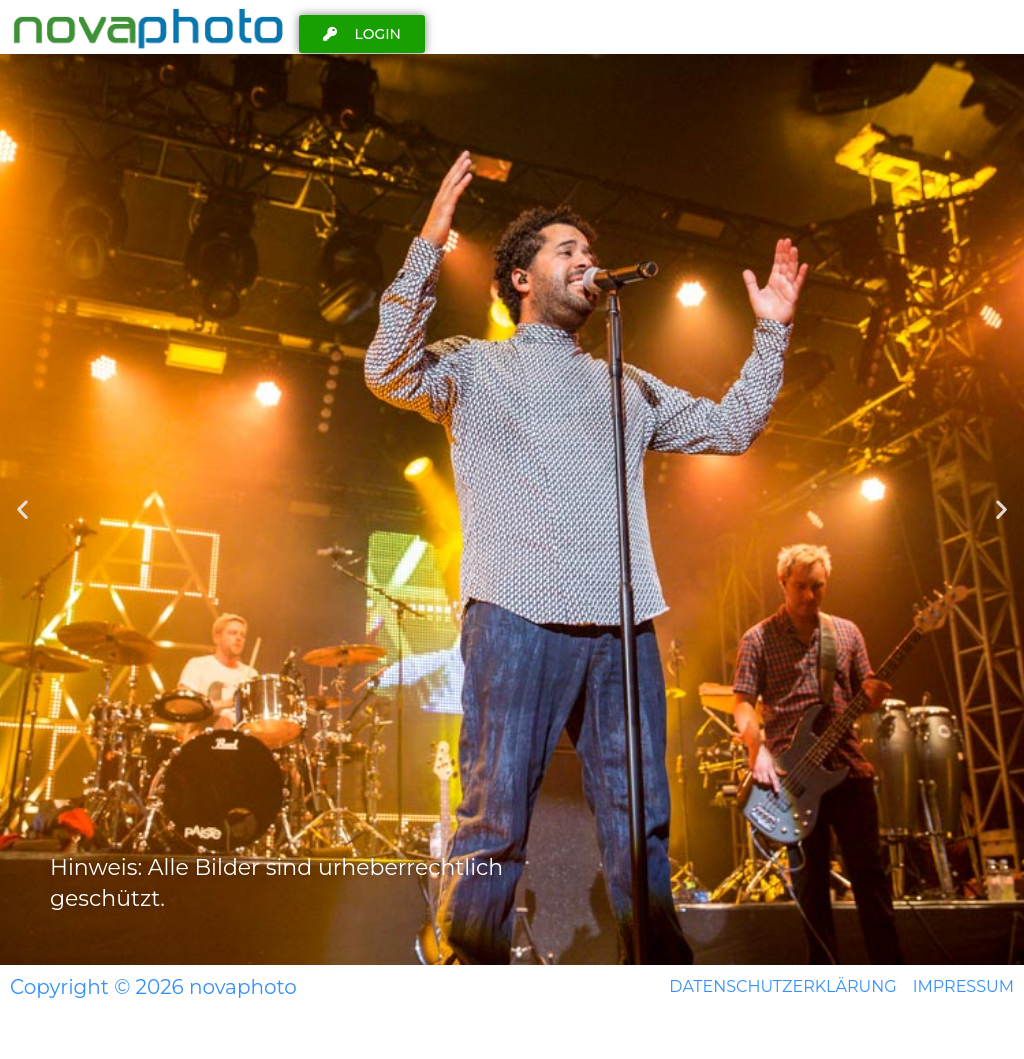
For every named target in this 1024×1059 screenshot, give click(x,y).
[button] (22, 509)
